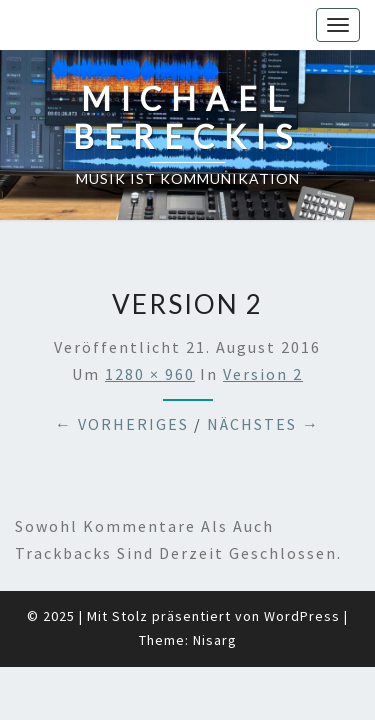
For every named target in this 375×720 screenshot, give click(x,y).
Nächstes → (263, 374)
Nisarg (215, 590)
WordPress (302, 566)
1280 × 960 (150, 324)
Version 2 (263, 324)
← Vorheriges (122, 374)
